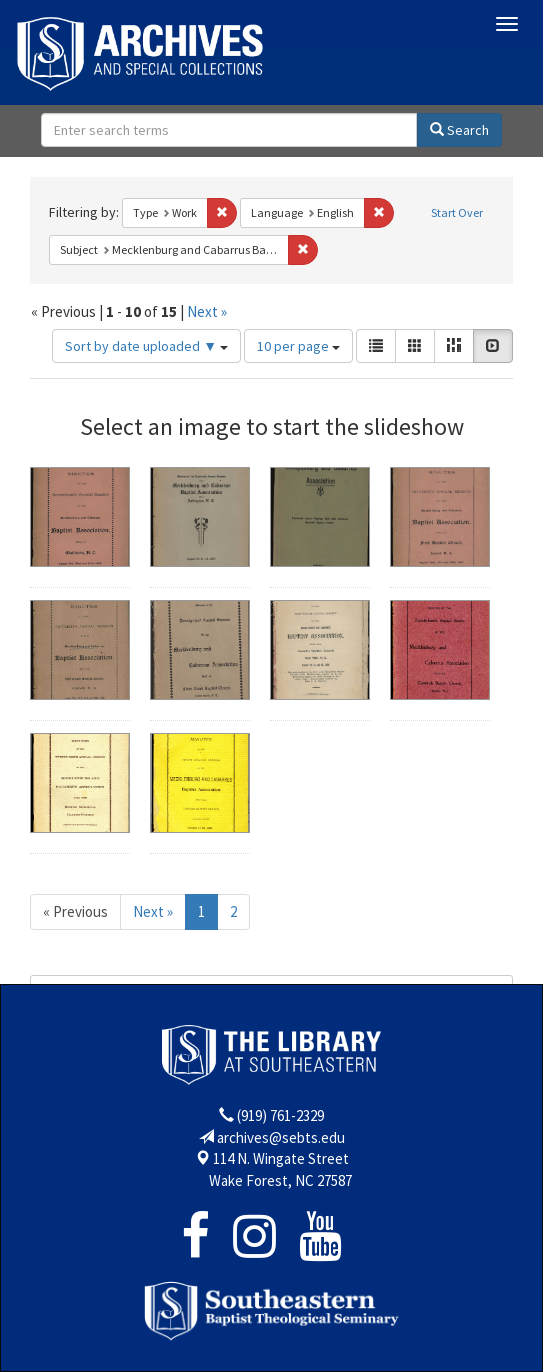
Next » (207, 311)
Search (459, 130)
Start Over (457, 212)
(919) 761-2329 (280, 1115)
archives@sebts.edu (281, 1137)
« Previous (75, 911)
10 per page (298, 346)
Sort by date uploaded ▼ (146, 346)
